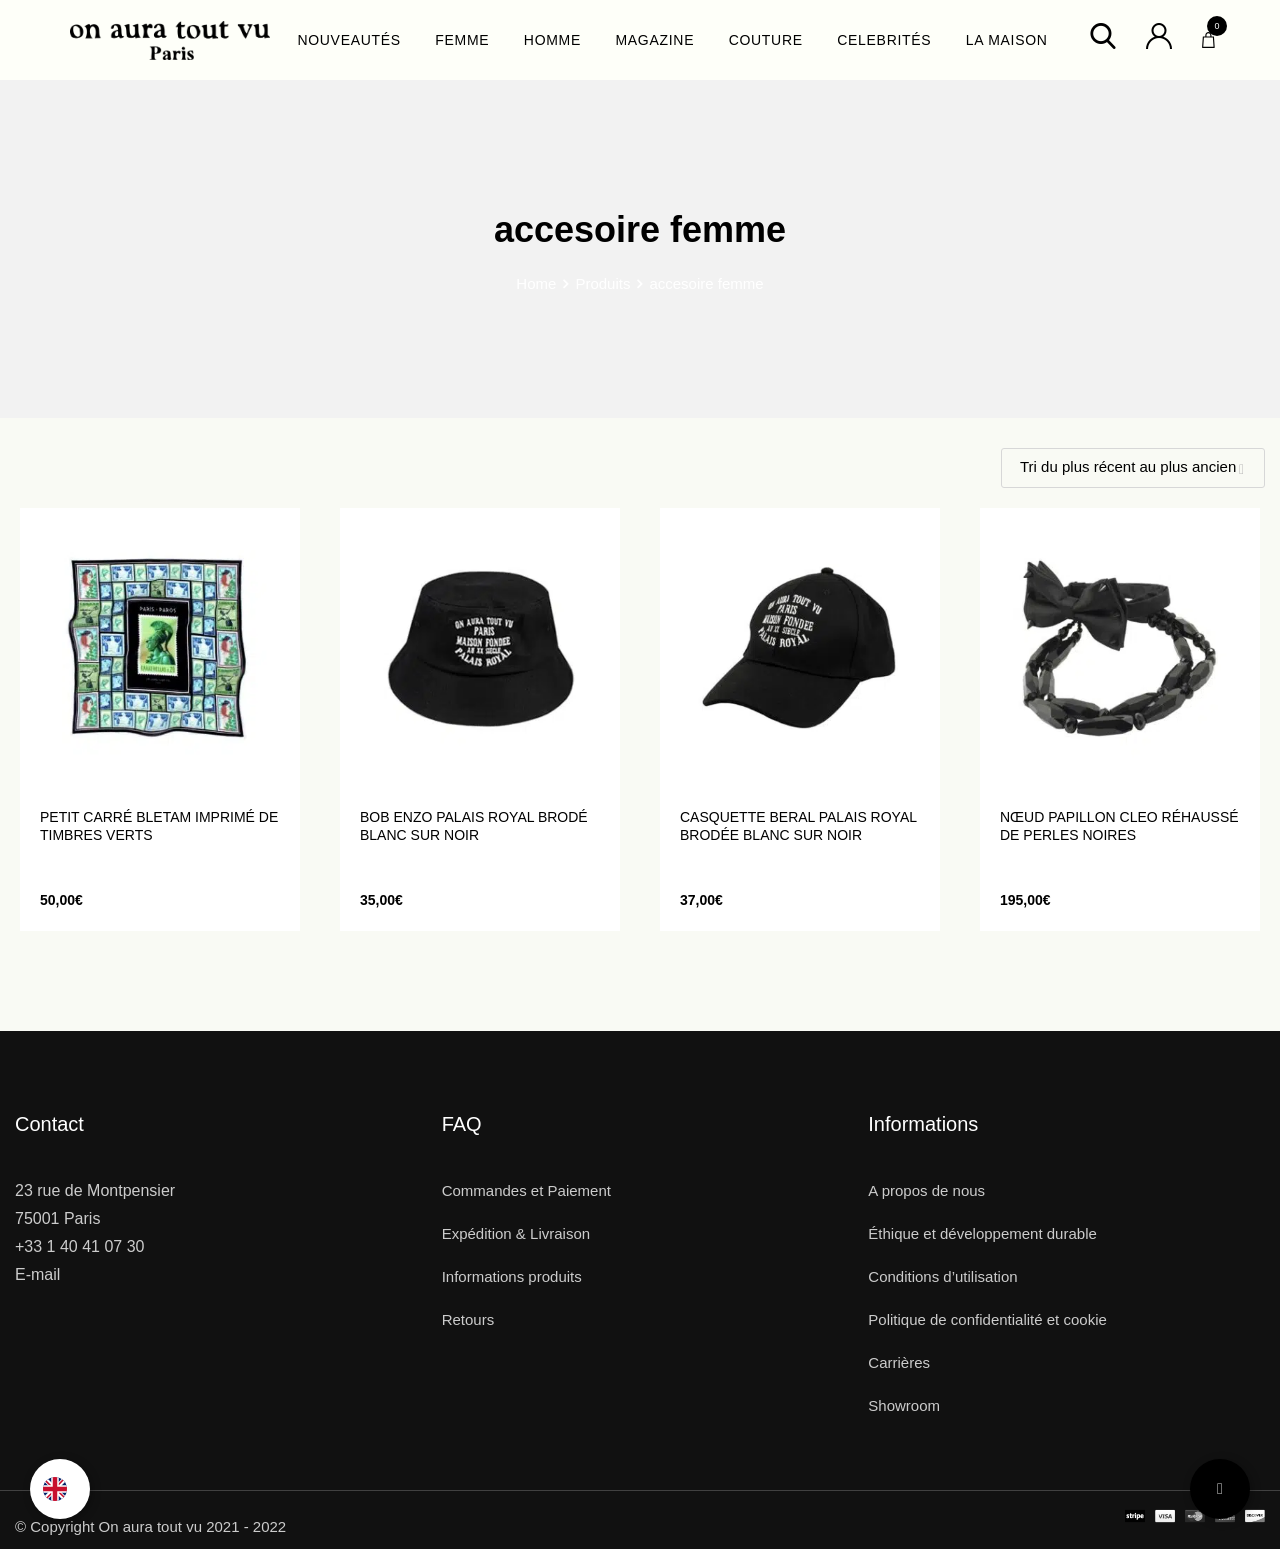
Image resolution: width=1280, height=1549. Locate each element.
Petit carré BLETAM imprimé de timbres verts (159, 826)
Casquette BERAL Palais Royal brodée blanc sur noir (798, 826)
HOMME (552, 40)
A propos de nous (926, 1190)
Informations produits (512, 1276)
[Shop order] (1133, 468)
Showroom (904, 1405)
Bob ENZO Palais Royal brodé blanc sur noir (474, 826)
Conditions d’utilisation (942, 1276)
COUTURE (766, 40)
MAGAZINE (654, 40)
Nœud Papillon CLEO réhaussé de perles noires (1119, 826)
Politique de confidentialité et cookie (987, 1319)
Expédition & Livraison (516, 1233)
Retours (468, 1319)
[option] (60, 1489)
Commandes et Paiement (526, 1190)
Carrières (899, 1362)
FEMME (462, 40)
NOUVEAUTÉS (348, 40)
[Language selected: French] (60, 1489)
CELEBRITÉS (884, 40)
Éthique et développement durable (982, 1233)
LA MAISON (1007, 40)
